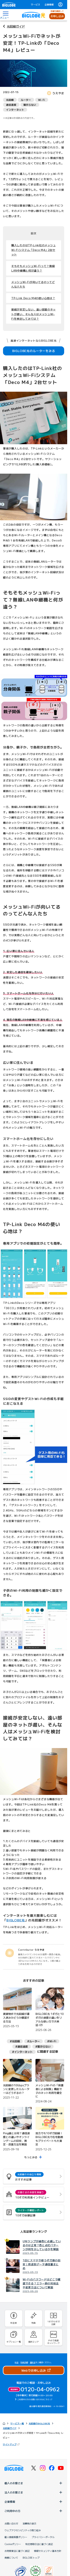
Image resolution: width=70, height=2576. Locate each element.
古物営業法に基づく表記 (17, 2551)
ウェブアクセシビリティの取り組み (23, 2530)
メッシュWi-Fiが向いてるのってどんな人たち (33, 284)
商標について (11, 2557)
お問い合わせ (11, 2523)
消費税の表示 (29, 2523)
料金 (16, 2362)
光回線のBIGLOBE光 (39, 2423)
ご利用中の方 (34, 2511)
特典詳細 (24, 2362)
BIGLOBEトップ (31, 2557)
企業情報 (49, 4)
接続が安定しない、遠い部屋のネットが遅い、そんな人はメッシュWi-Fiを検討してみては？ (33, 313)
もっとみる (30, 2157)
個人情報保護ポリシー (16, 2537)
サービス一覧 (17, 2423)
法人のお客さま (34, 2492)
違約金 (32, 2362)
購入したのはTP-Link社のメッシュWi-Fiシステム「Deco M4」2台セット (33, 249)
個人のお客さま (34, 2483)
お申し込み (57, 16)
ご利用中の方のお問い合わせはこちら (33, 2399)
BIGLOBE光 (15, 1920)
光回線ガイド (16, 26)
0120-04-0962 (40, 2389)
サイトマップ (11, 2444)
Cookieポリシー (13, 2544)
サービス (35, 4)
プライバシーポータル (43, 2537)
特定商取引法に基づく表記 (39, 2544)
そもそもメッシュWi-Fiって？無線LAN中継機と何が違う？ (33, 268)
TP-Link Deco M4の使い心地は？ (33, 298)
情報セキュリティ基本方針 (47, 2551)
